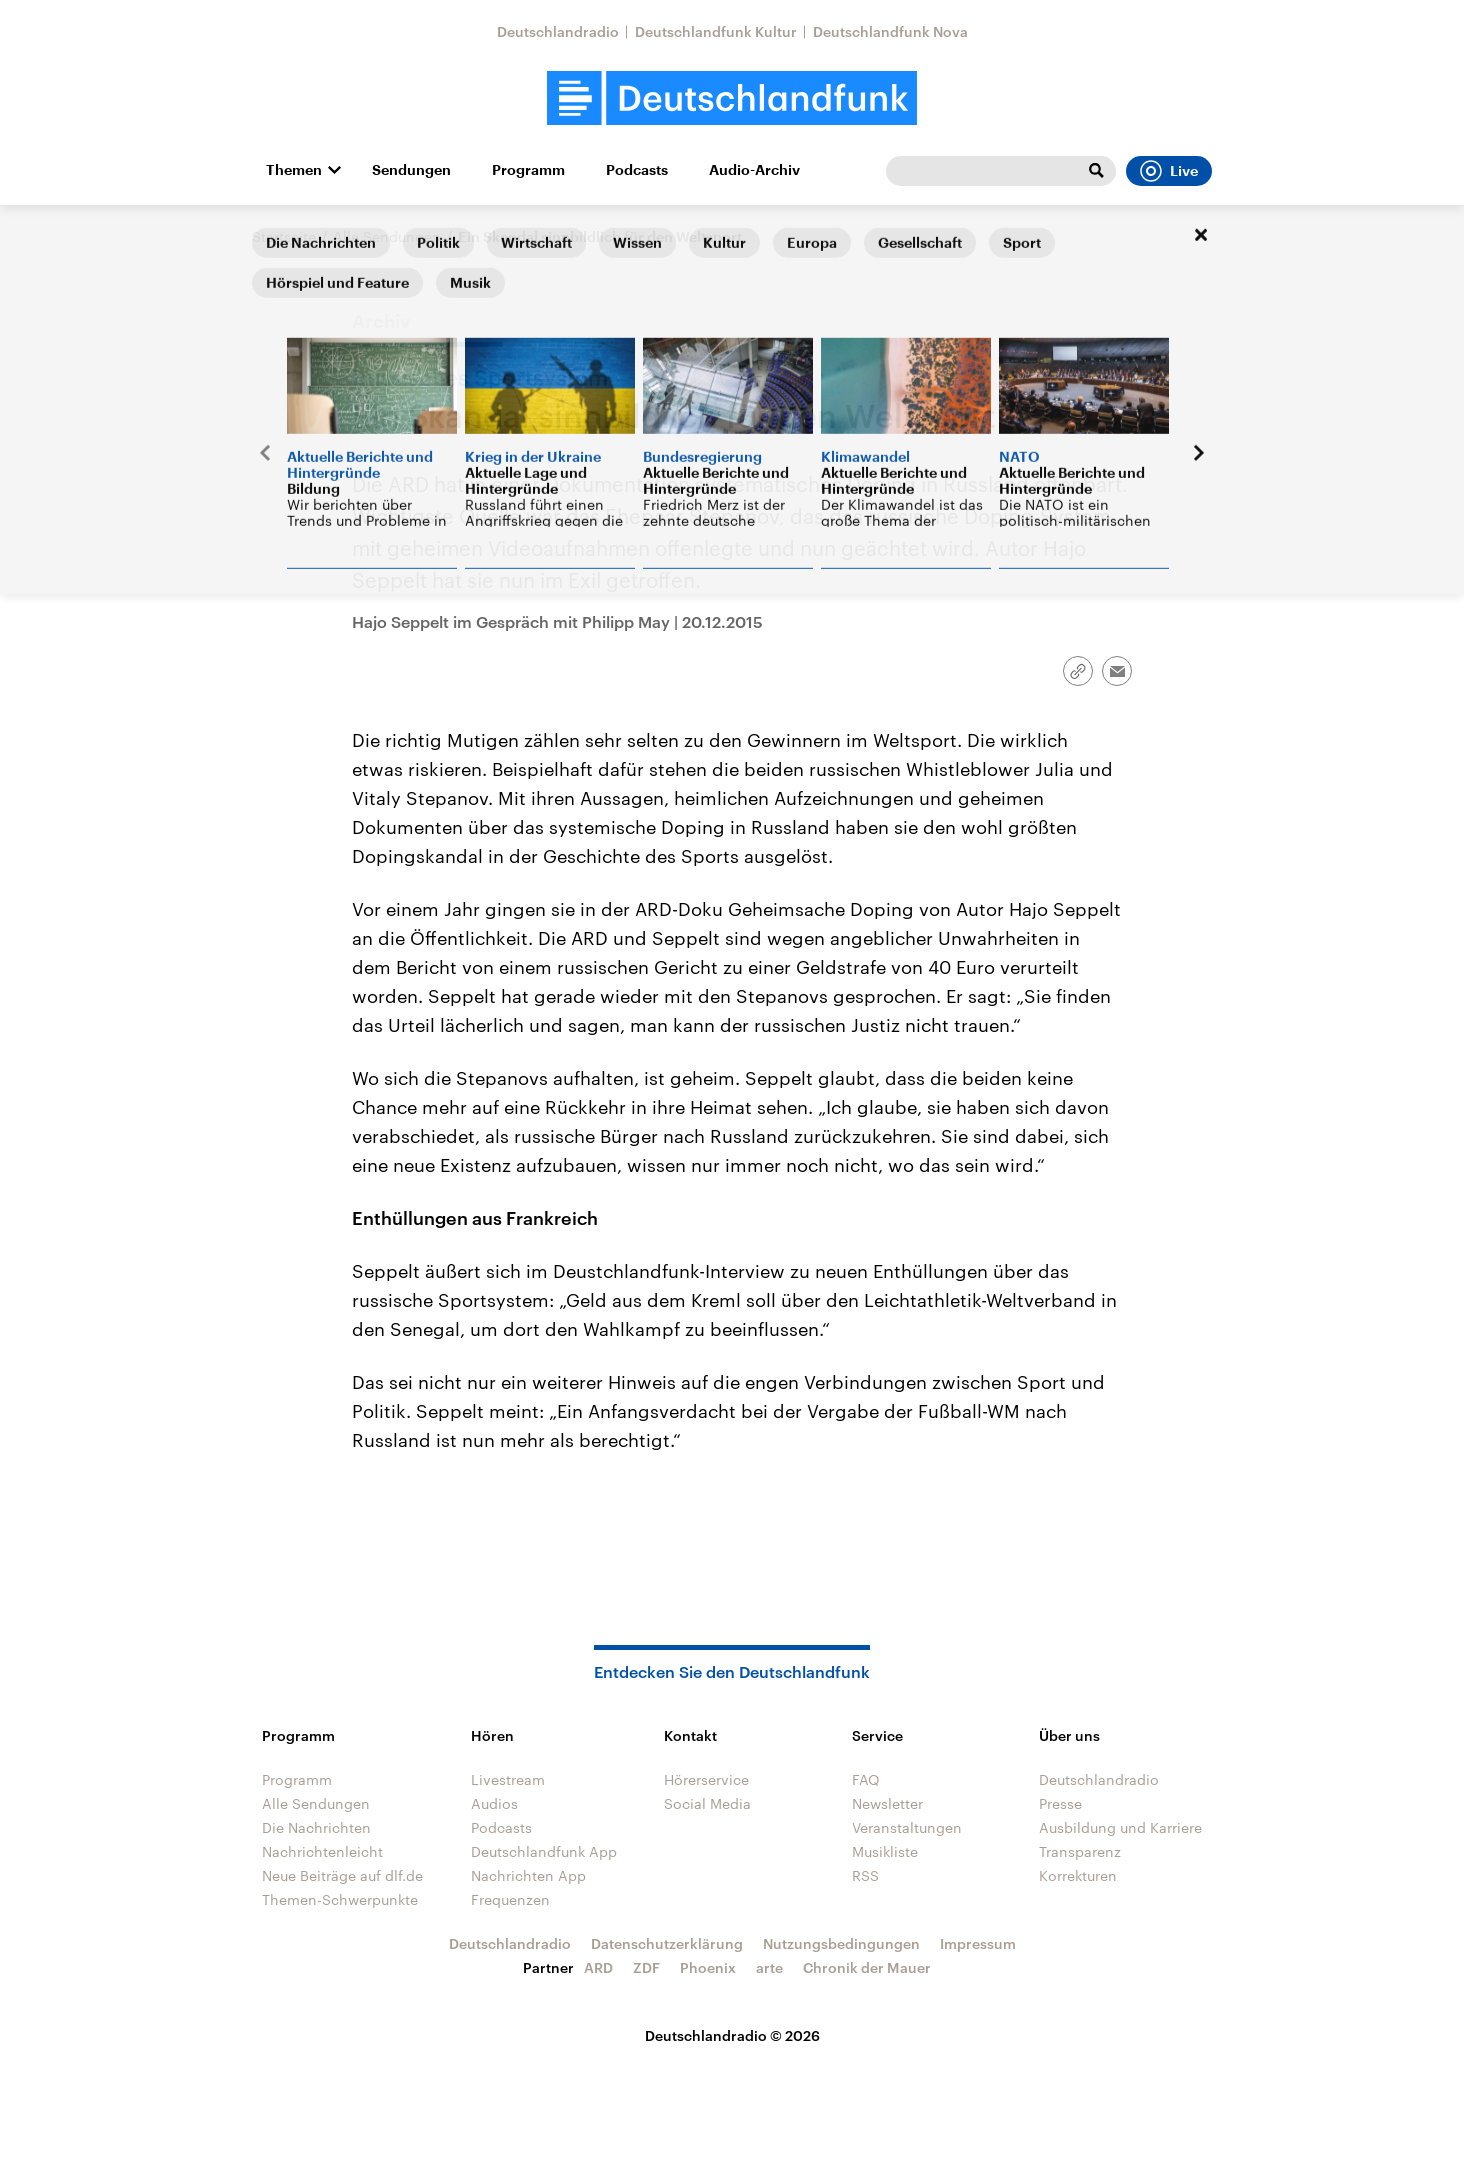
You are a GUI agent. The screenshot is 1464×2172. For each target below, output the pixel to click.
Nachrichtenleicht (322, 1851)
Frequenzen (510, 1899)
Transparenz (1080, 1851)
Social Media (707, 1803)
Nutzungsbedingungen (841, 1943)
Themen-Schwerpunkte (340, 1899)
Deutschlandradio (558, 31)
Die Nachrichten (316, 1827)
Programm (528, 170)
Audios (494, 1803)
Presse (1060, 1803)
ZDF (646, 1967)
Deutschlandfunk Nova (890, 31)
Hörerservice (706, 1779)
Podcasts (637, 170)
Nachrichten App (528, 1875)
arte (769, 1967)
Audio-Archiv (754, 170)
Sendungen (411, 170)
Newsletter (887, 1803)
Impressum (978, 1943)
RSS (865, 1875)
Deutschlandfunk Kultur (716, 31)
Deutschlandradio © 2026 (732, 2035)
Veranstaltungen (907, 1827)
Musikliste (885, 1851)
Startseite (284, 236)
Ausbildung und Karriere (1120, 1827)
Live (1169, 171)
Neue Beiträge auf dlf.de (342, 1875)
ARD (598, 1967)
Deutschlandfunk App (544, 1851)
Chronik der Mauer (867, 1967)
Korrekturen (1078, 1875)
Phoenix (708, 1967)
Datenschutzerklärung (667, 1943)
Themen (294, 170)
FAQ (866, 1779)
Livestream (508, 1779)
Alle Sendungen (387, 236)
